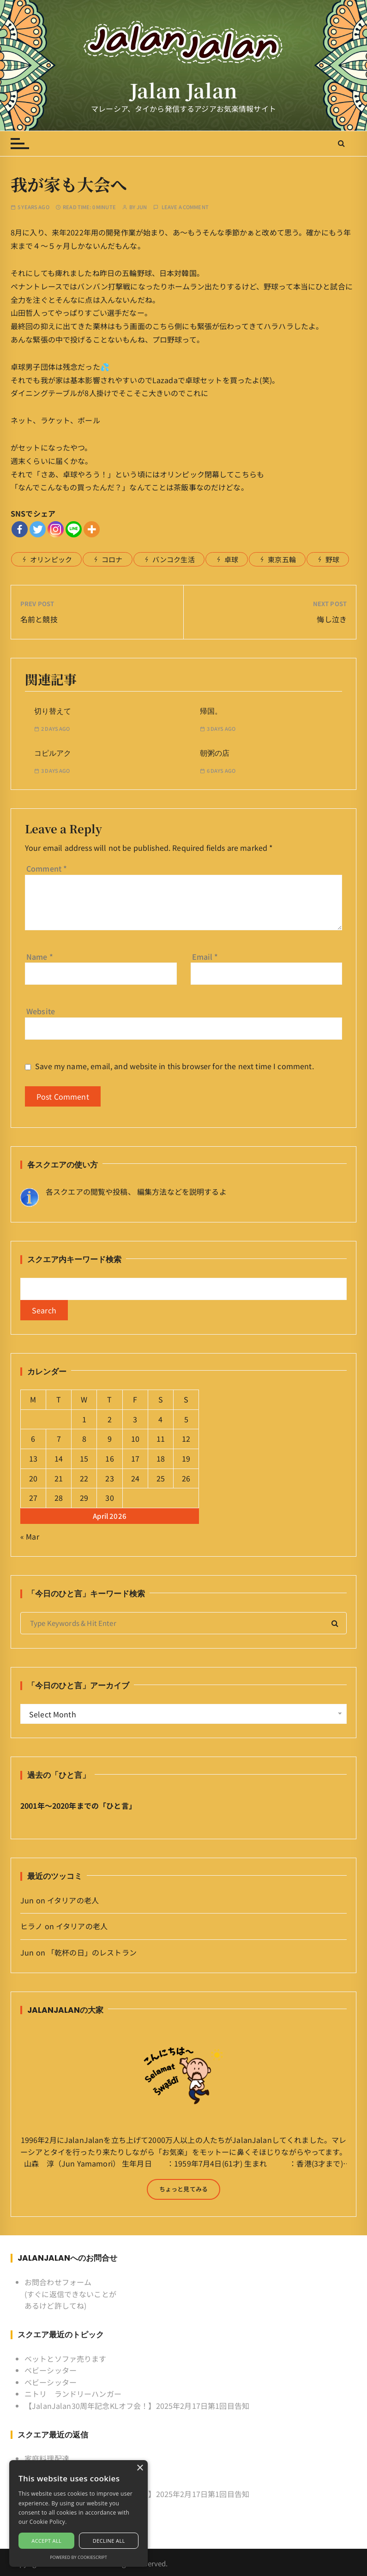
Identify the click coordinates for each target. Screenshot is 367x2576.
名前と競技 (39, 619)
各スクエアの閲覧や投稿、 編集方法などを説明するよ (136, 1191)
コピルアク (52, 753)
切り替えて (52, 711)
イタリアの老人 (73, 1900)
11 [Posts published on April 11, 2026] (160, 1438)
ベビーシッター (50, 2370)
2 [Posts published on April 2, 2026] (110, 1419)
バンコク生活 (173, 559)
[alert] (78, 2513)
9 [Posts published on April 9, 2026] (110, 1438)
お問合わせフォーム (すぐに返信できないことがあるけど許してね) (70, 2293)
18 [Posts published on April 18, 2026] (160, 1458)
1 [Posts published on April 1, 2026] (84, 1419)
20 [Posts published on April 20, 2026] (33, 1478)
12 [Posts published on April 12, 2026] (186, 1438)
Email (205, 956)
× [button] (139, 2468)
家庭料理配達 (46, 2458)
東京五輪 (282, 559)
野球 (332, 559)
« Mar (29, 1536)
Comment (46, 868)
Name (39, 956)
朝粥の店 (214, 753)
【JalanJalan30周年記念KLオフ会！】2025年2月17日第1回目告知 (136, 2405)
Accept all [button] (46, 2540)
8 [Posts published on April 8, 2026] (84, 1438)
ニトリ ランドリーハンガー (72, 2393)
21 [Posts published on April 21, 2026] (58, 1478)
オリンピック (51, 559)
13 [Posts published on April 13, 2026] (33, 1458)
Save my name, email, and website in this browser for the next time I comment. (174, 1066)
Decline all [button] (109, 2540)
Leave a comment (185, 207)
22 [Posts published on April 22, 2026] (84, 1478)
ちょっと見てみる (183, 2189)
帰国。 (211, 711)
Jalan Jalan (183, 90)
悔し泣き (332, 619)
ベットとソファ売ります (65, 2358)
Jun (142, 207)
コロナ (112, 559)
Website (40, 1011)
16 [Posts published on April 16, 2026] (109, 1458)
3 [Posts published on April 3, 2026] (135, 1419)
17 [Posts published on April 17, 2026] (135, 1458)
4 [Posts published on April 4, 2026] (160, 1419)
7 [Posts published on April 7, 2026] (59, 1438)
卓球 (231, 559)
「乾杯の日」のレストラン (92, 1952)
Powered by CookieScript (78, 2557)
